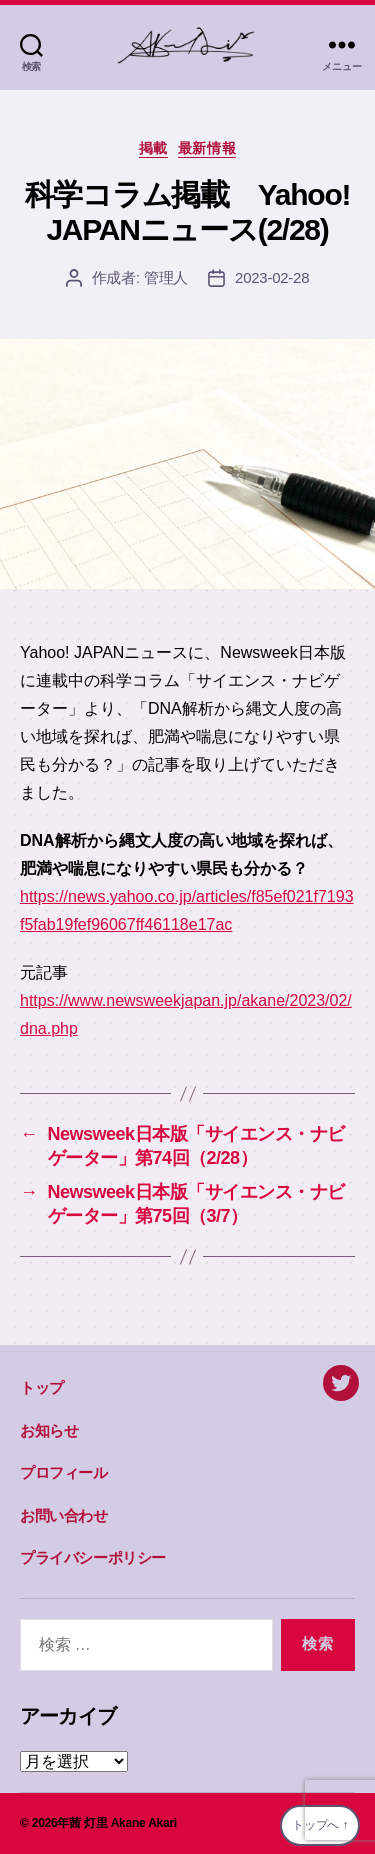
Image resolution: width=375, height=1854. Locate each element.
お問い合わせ (64, 1515)
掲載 (153, 148)
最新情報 (207, 148)
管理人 (166, 277)
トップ (42, 1387)
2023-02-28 (272, 277)
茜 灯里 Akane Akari (123, 1823)
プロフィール (64, 1472)
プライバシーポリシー (93, 1557)
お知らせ (49, 1430)
